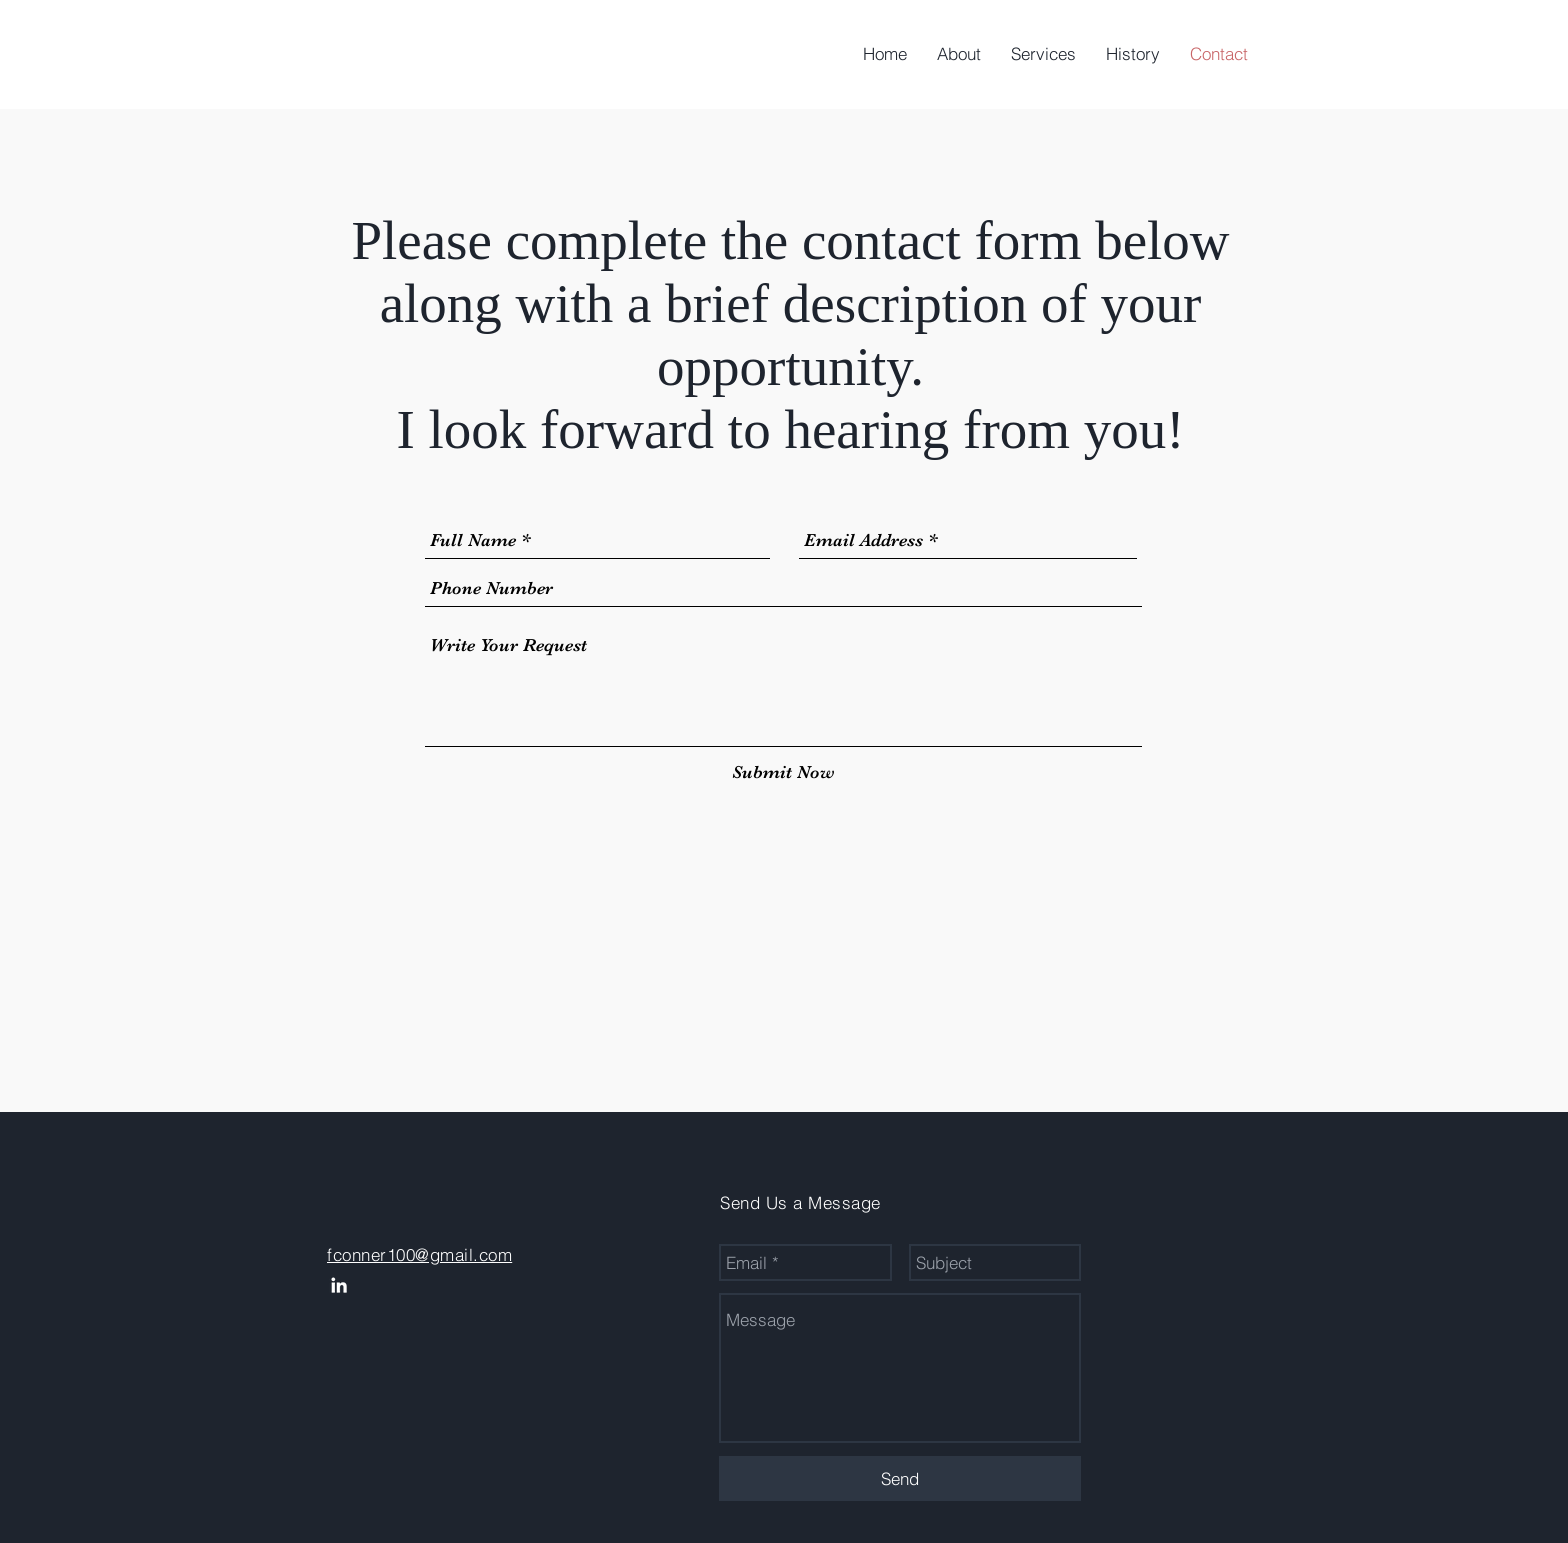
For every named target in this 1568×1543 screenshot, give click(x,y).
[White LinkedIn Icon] (339, 1285)
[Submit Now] (783, 772)
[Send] (900, 1478)
